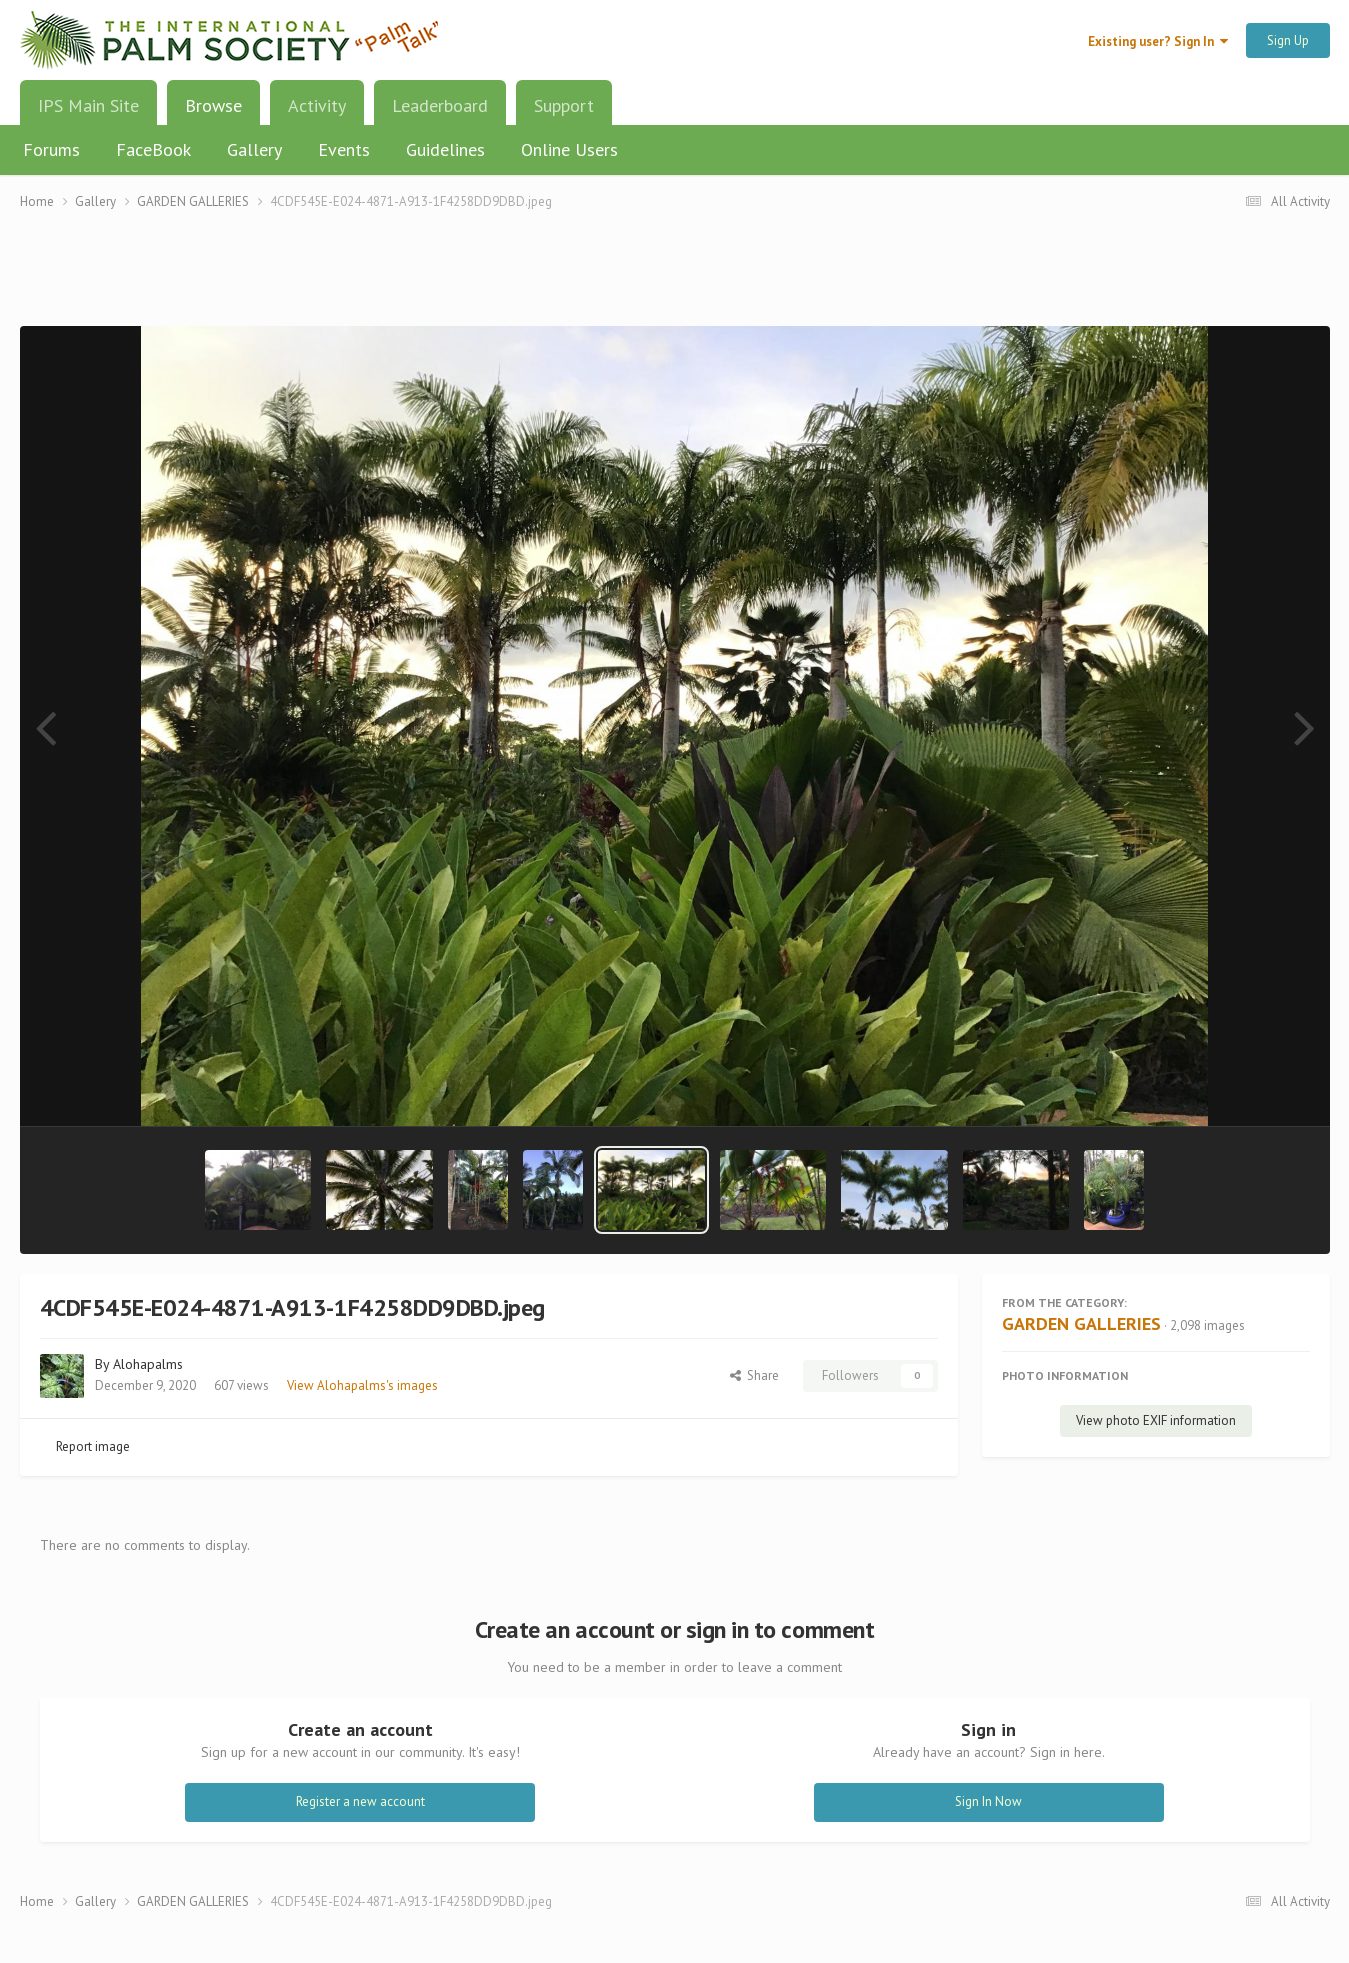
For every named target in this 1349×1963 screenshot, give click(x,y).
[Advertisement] (675, 280)
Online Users (569, 149)
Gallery (254, 149)
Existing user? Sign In (1158, 41)
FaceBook (153, 149)
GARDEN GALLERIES (1081, 1323)
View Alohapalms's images (362, 1385)
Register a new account (360, 1801)
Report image (93, 1446)
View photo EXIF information (1156, 1420)
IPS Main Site (88, 105)
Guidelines (445, 149)
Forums (51, 149)
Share (754, 1375)
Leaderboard (440, 105)
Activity (317, 105)
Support (564, 105)
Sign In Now (988, 1801)
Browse (213, 113)
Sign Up (1288, 40)
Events (344, 149)
